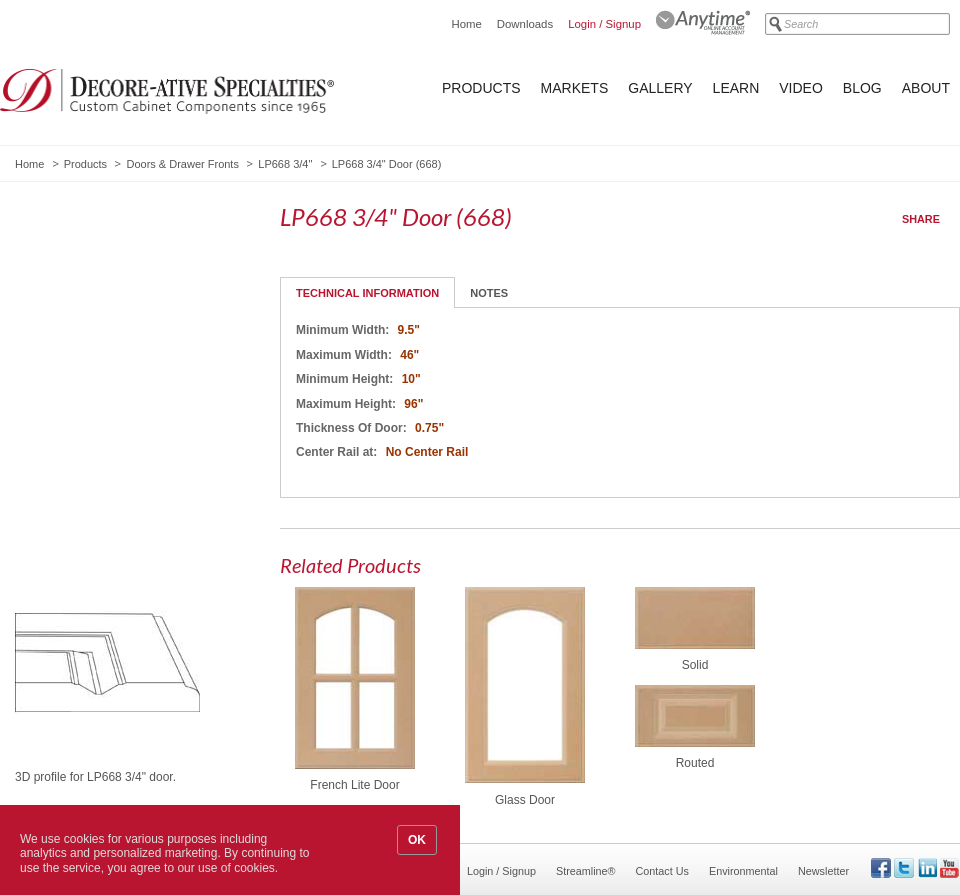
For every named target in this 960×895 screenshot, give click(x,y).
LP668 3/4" (285, 164)
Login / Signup (604, 24)
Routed (695, 763)
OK (417, 840)
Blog (862, 88)
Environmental (743, 871)
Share (921, 219)
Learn (736, 88)
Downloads (525, 24)
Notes (489, 293)
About (926, 88)
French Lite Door (354, 785)
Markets (575, 88)
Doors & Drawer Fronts (182, 164)
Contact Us (662, 871)
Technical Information (367, 293)
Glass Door (525, 800)
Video (801, 88)
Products (481, 88)
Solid (695, 665)
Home (466, 24)
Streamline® (586, 871)
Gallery (660, 88)
